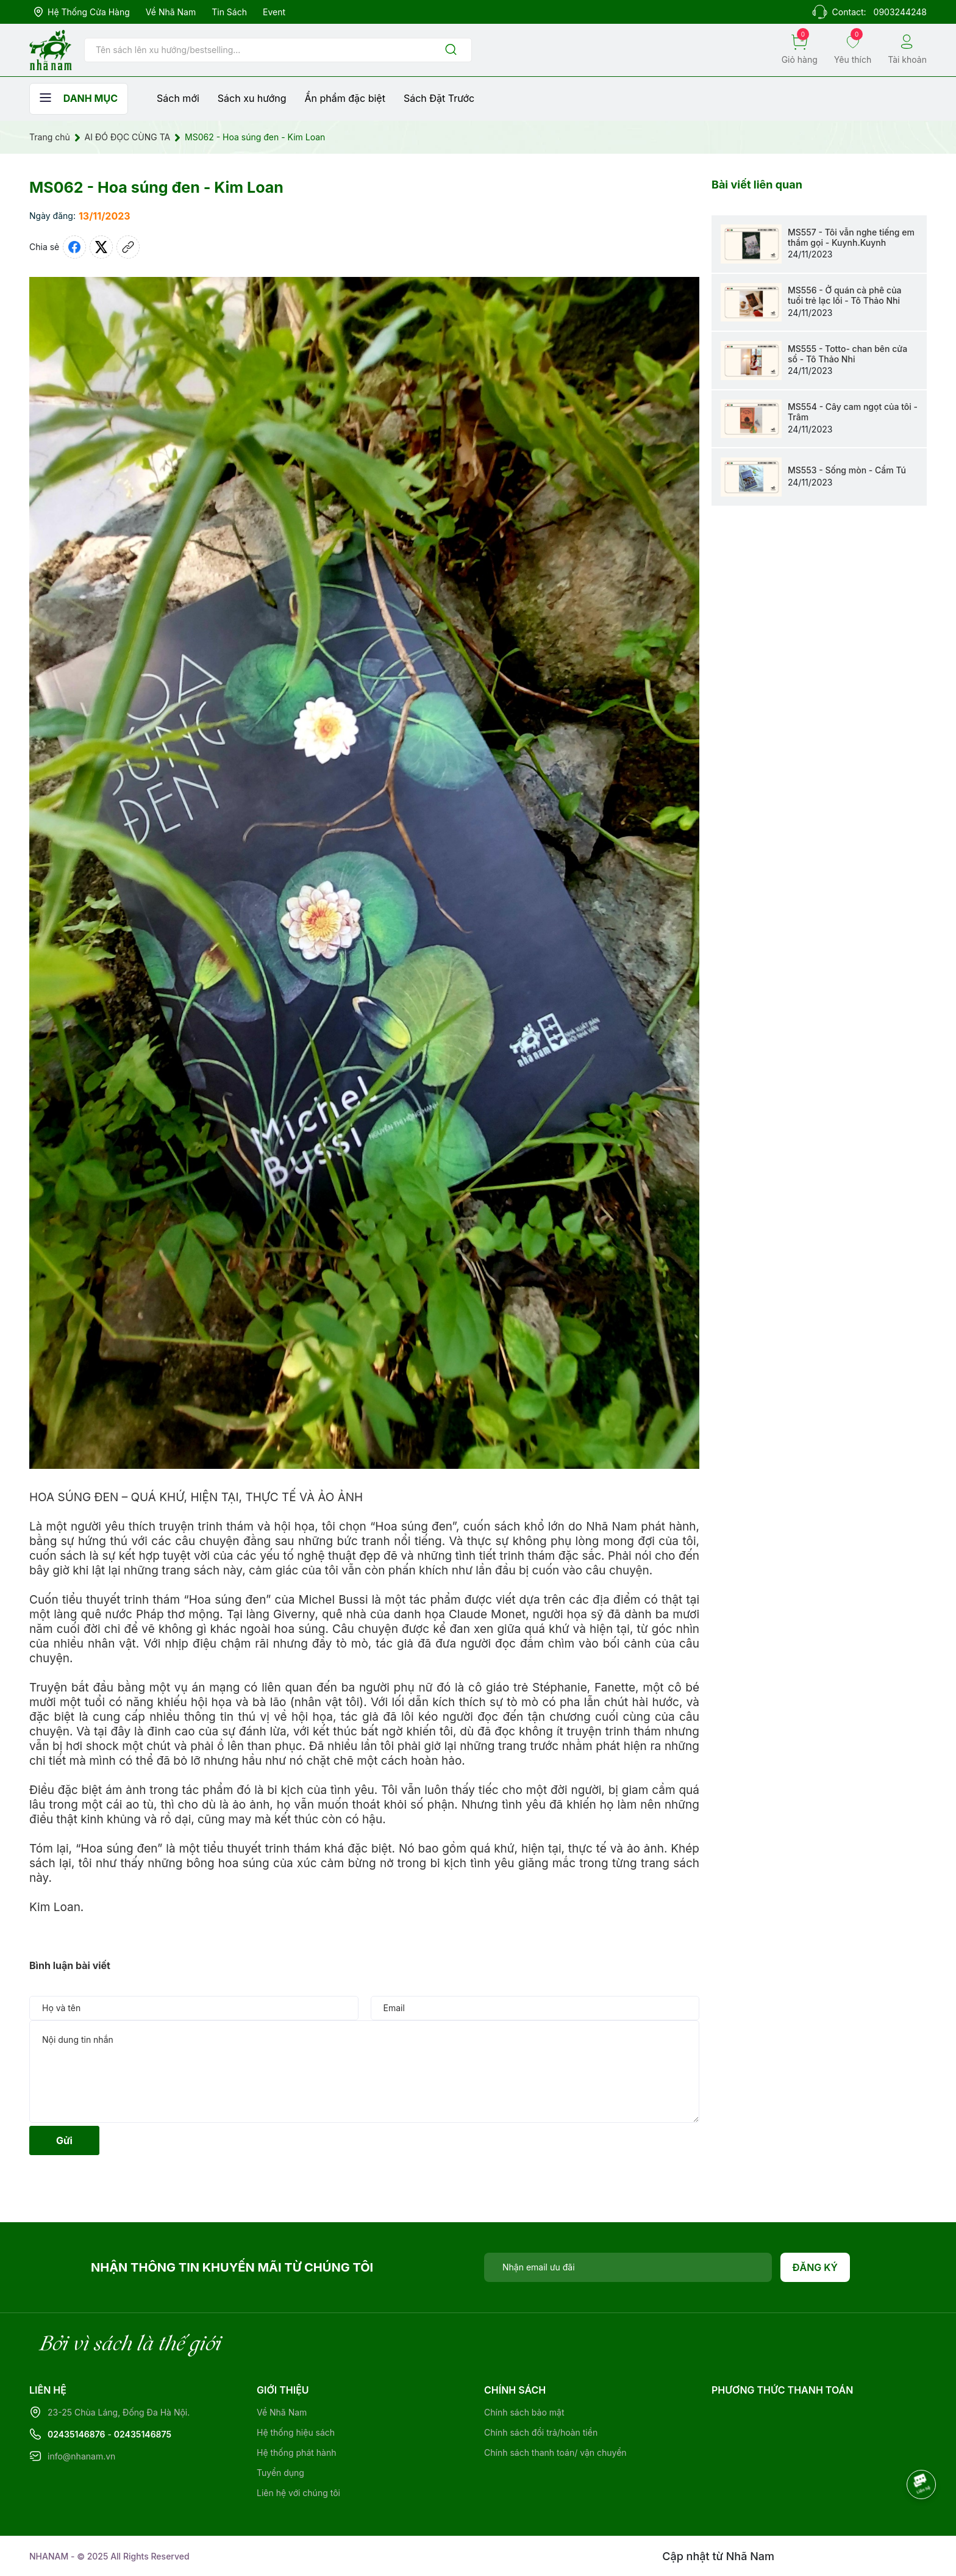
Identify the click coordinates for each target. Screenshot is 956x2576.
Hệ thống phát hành (296, 2452)
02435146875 (142, 2434)
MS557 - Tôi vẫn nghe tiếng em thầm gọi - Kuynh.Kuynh (851, 237)
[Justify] (450, 50)
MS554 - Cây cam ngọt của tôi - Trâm (853, 411)
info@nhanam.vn (81, 2456)
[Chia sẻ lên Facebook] (74, 247)
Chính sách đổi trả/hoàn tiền (541, 2432)
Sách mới (178, 98)
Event (274, 12)
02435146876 (76, 2434)
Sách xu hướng (252, 98)
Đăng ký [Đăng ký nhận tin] (815, 2267)
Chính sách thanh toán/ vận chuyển (555, 2452)
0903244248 (900, 12)
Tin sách (229, 12)
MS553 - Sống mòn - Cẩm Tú (847, 470)
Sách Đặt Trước (439, 98)
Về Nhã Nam (171, 12)
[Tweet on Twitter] (101, 247)
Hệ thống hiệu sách (296, 2432)
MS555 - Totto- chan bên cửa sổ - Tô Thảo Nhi (847, 353)
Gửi (64, 2140)
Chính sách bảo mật (524, 2412)
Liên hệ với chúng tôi (298, 2493)
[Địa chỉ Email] (628, 2267)
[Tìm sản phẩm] (278, 50)
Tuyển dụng (280, 2472)
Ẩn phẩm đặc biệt (345, 98)
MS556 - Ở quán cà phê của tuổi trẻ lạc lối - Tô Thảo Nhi (845, 295)
